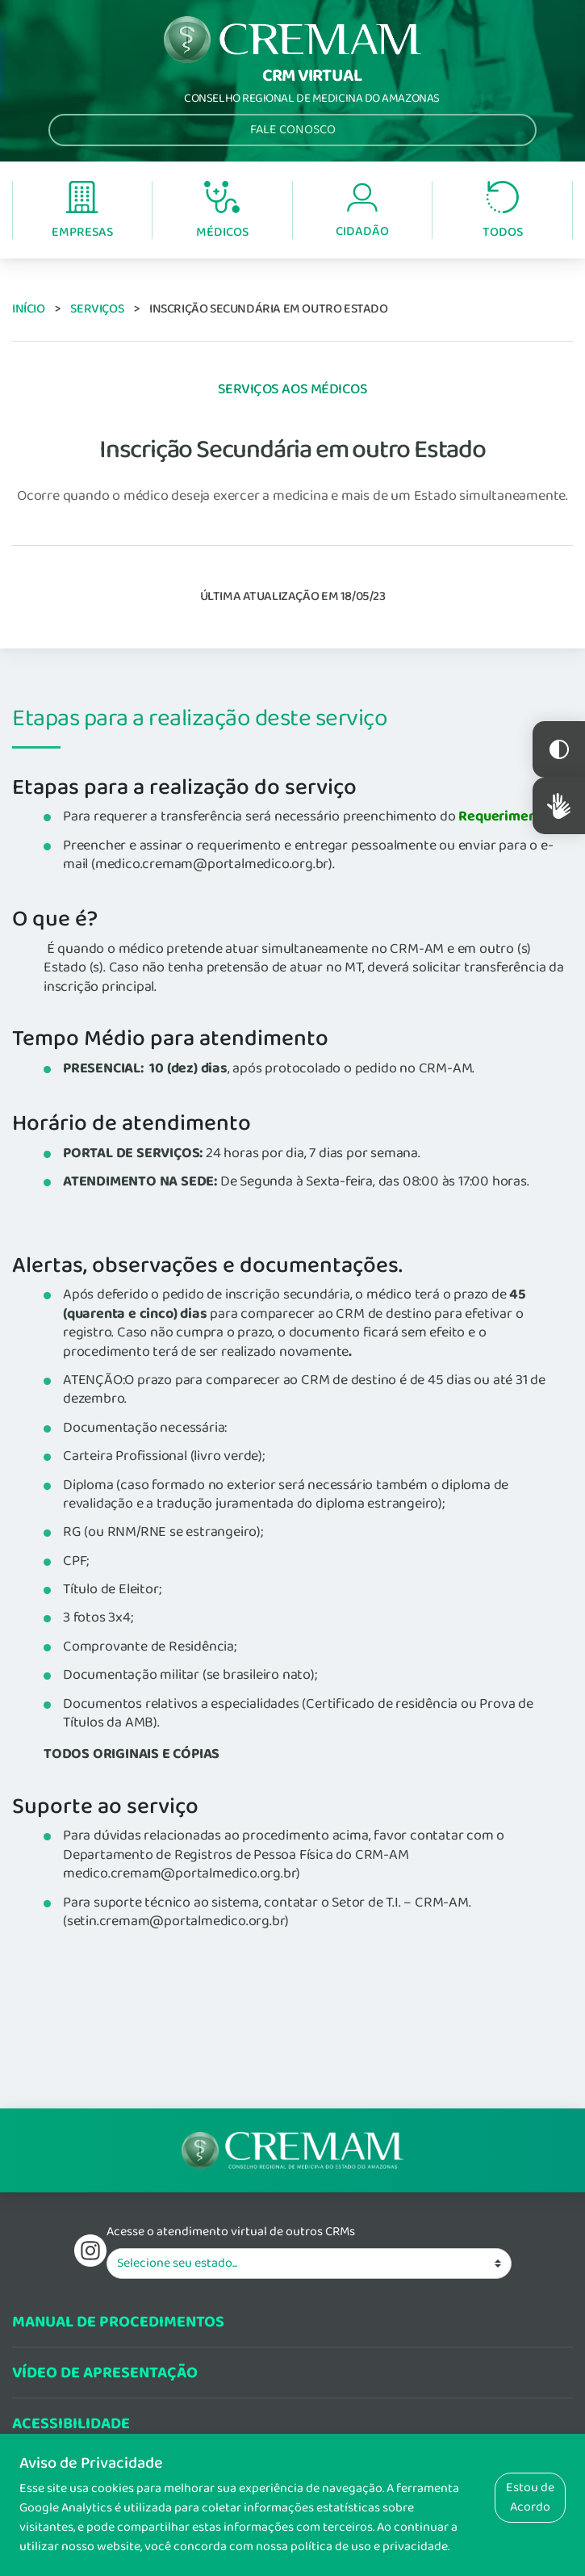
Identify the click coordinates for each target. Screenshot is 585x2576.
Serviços (96, 309)
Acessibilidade (71, 2423)
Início (28, 309)
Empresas (82, 211)
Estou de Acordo (530, 2497)
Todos (503, 211)
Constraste (559, 749)
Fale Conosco (293, 130)
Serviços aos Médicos (293, 389)
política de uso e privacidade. (369, 2546)
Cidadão (362, 211)
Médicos (222, 211)
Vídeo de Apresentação (105, 2372)
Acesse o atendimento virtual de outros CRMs (231, 2232)
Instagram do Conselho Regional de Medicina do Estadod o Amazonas (90, 2250)
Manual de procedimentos (118, 2322)
